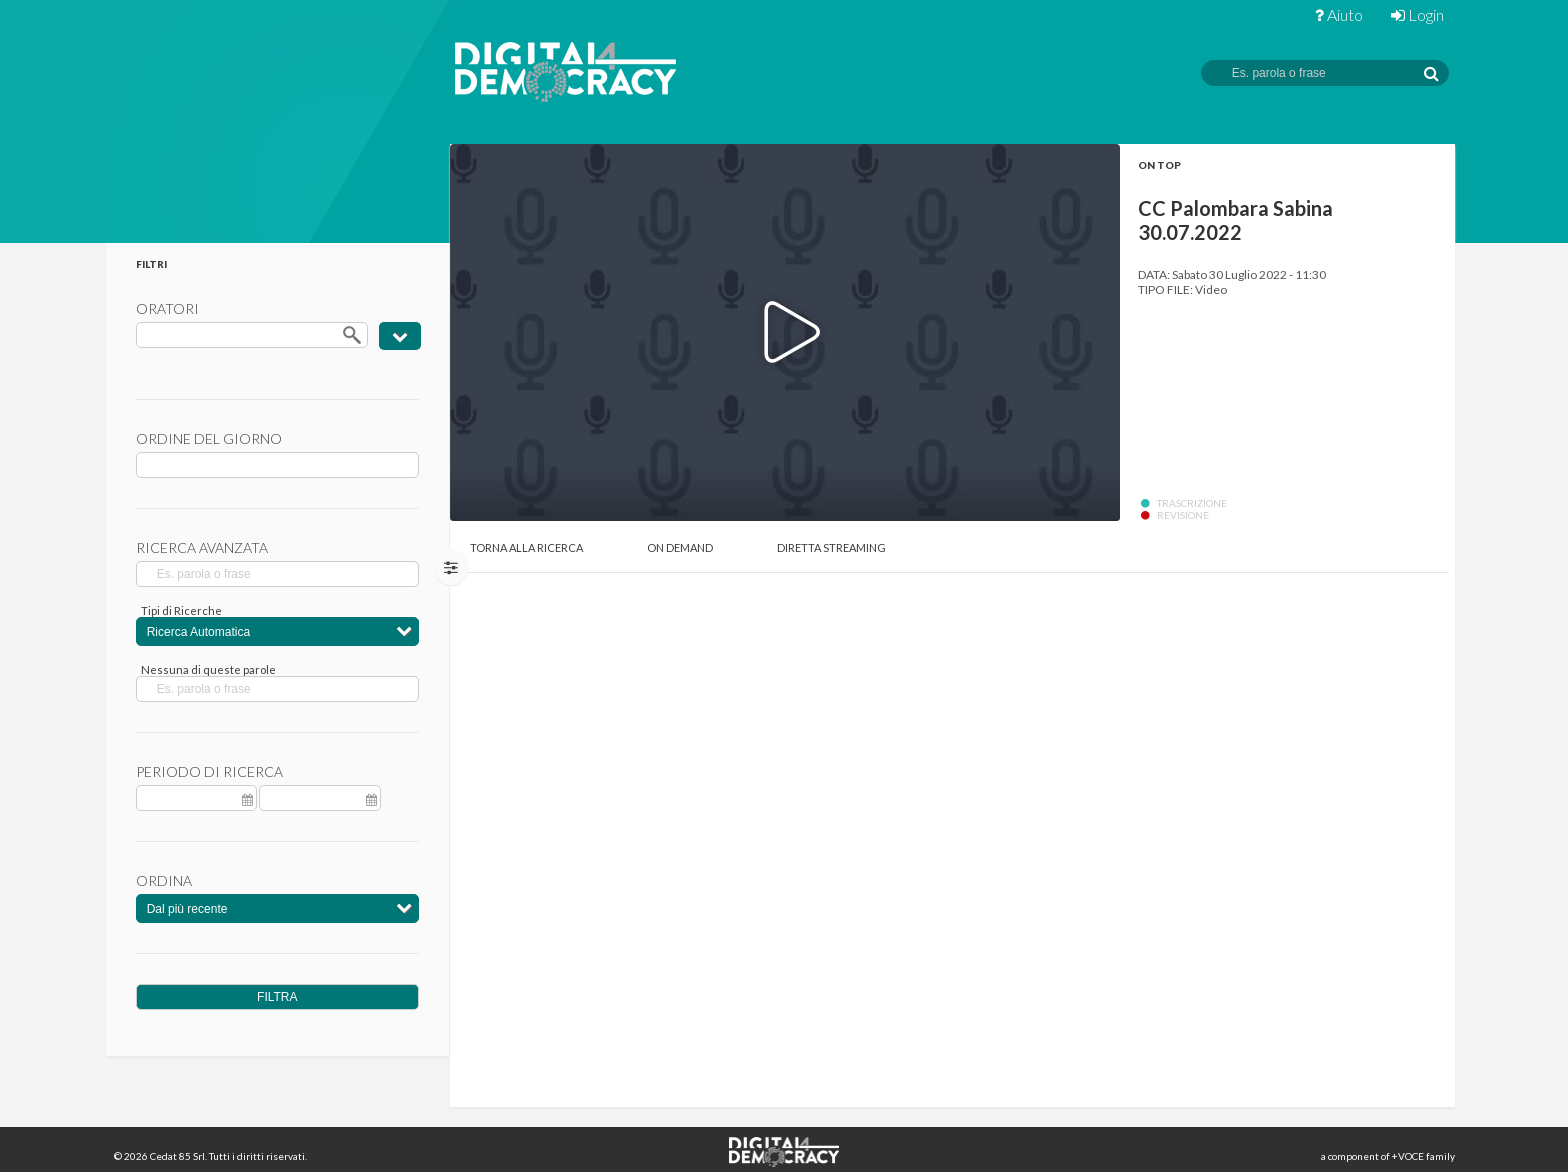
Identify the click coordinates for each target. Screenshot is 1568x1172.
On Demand (680, 547)
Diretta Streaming (831, 547)
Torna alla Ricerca (526, 547)
